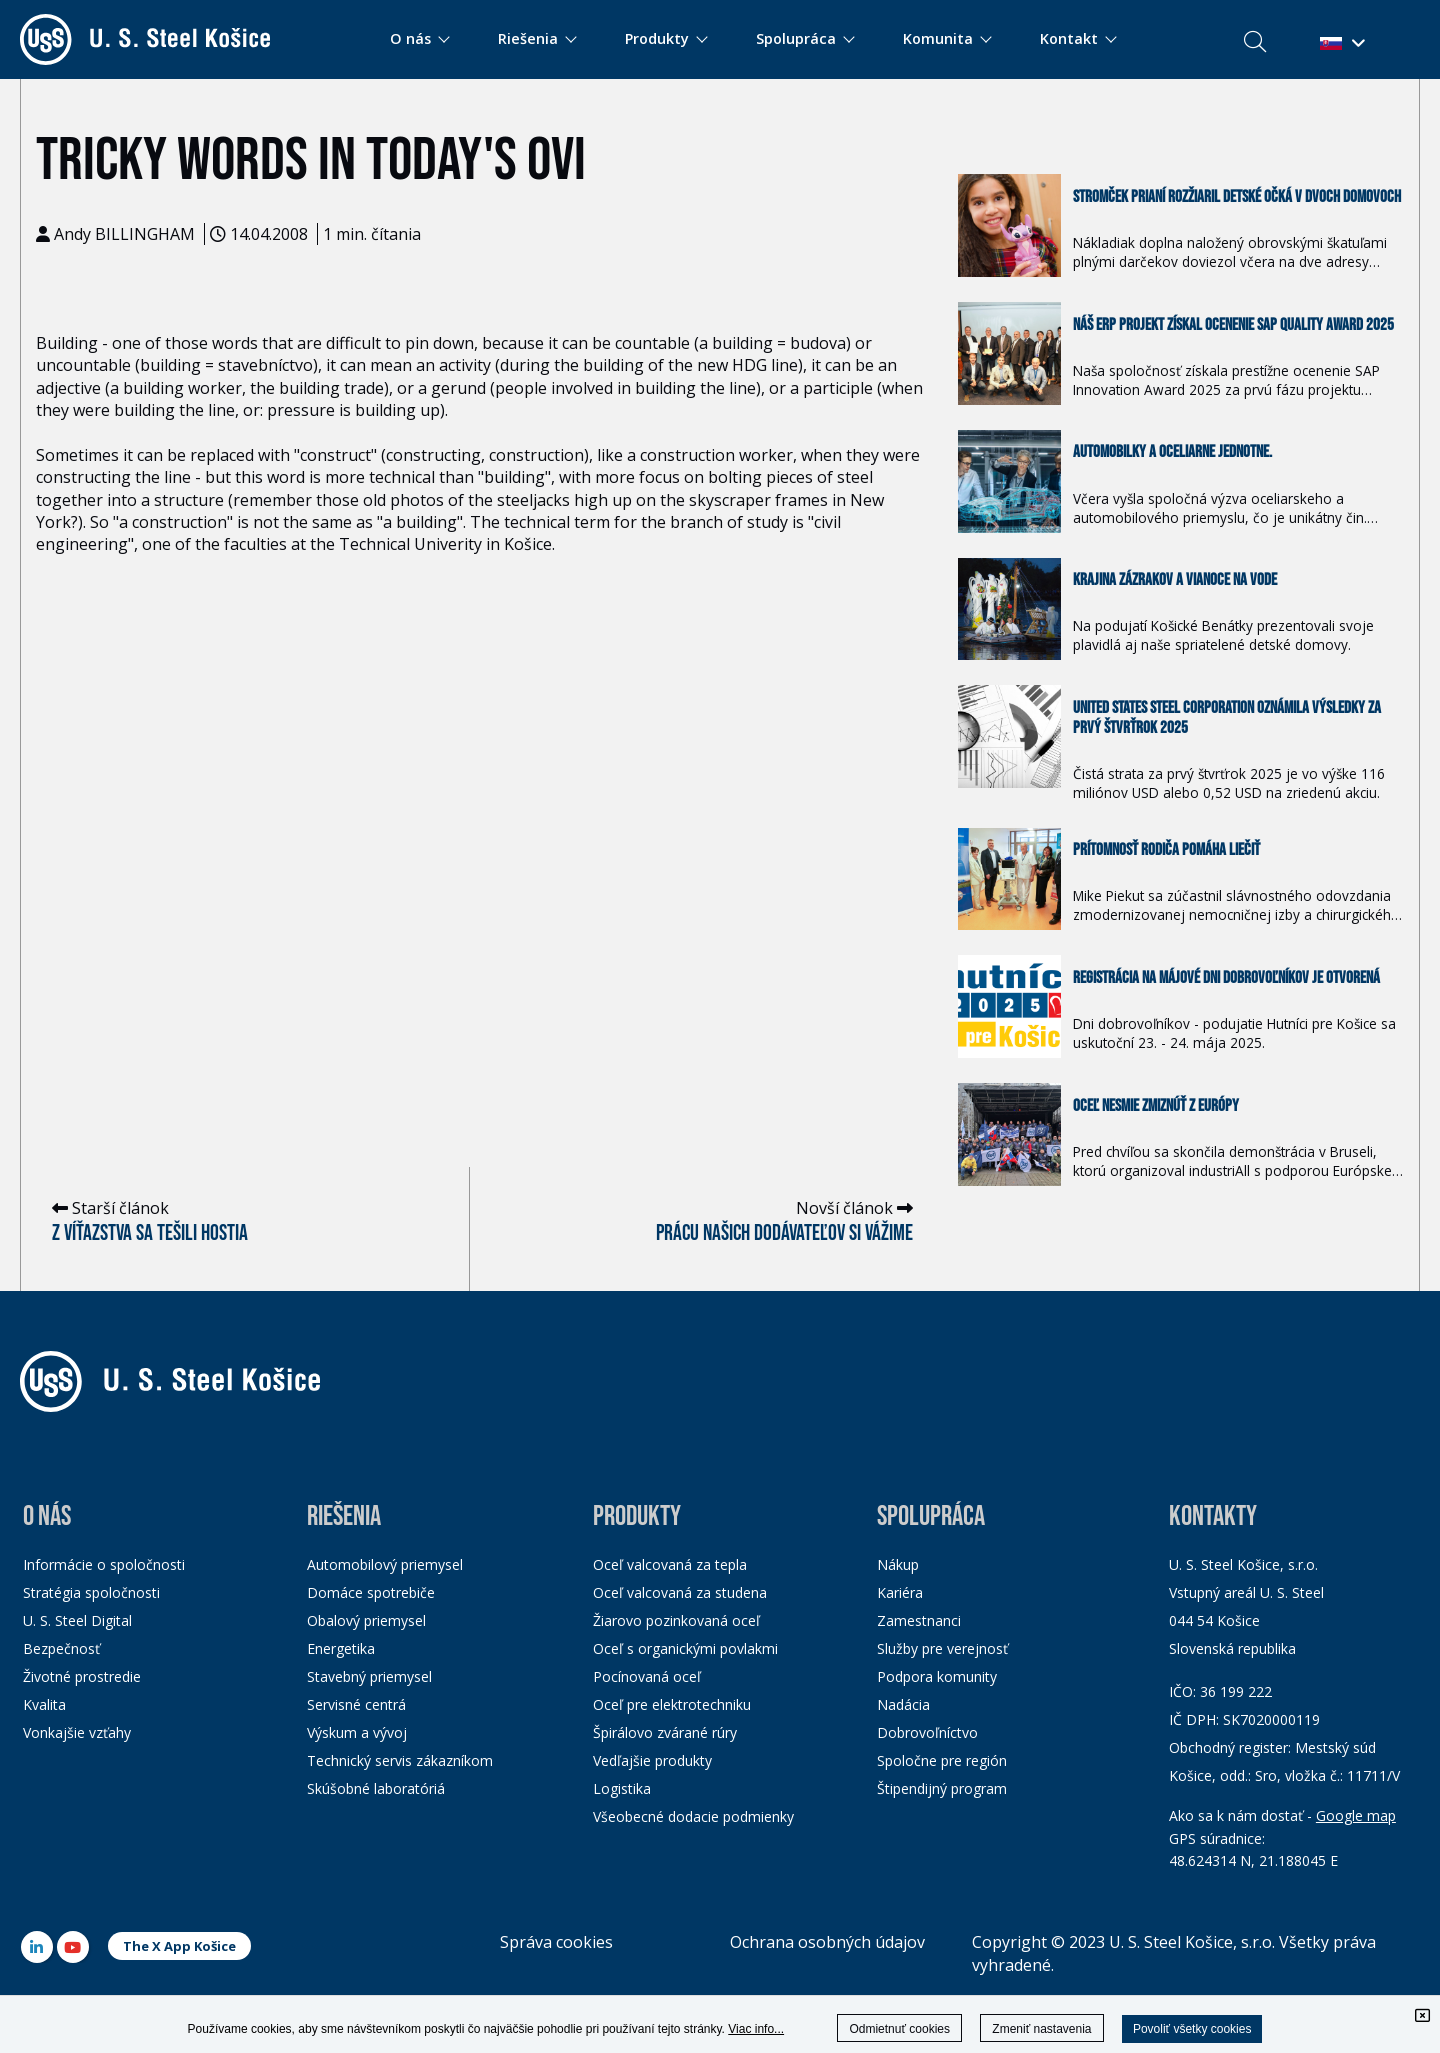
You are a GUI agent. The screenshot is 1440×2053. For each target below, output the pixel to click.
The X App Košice (179, 1946)
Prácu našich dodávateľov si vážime (784, 1233)
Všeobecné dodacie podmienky (693, 1816)
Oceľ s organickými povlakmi (685, 1648)
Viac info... (756, 2029)
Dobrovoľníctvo (927, 1732)
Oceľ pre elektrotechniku (672, 1704)
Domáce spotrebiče (371, 1592)
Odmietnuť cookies (899, 2029)
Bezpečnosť (61, 1648)
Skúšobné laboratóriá (376, 1788)
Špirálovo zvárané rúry (665, 1732)
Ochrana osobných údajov (827, 1942)
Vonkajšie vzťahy (77, 1732)
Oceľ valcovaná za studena (680, 1592)
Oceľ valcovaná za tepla (670, 1564)
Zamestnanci (919, 1620)
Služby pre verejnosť (942, 1648)
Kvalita (44, 1704)
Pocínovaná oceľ (647, 1676)
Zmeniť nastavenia (1041, 2029)
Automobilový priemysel (385, 1564)
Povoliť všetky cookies (1192, 2029)
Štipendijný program (942, 1788)
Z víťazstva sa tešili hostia (150, 1233)
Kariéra (900, 1592)
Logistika (622, 1788)
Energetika (341, 1648)
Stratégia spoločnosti (91, 1592)
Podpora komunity (937, 1676)
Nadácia (903, 1704)
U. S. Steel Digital (77, 1620)
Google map (1356, 1815)
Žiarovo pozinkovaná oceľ (676, 1620)
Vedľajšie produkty (652, 1760)
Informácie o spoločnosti (104, 1564)
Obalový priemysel (366, 1620)
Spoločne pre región (942, 1760)
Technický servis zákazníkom (400, 1760)
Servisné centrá (356, 1704)
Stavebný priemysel (369, 1676)
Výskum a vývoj (357, 1732)
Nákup (898, 1564)
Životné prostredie (82, 1676)
